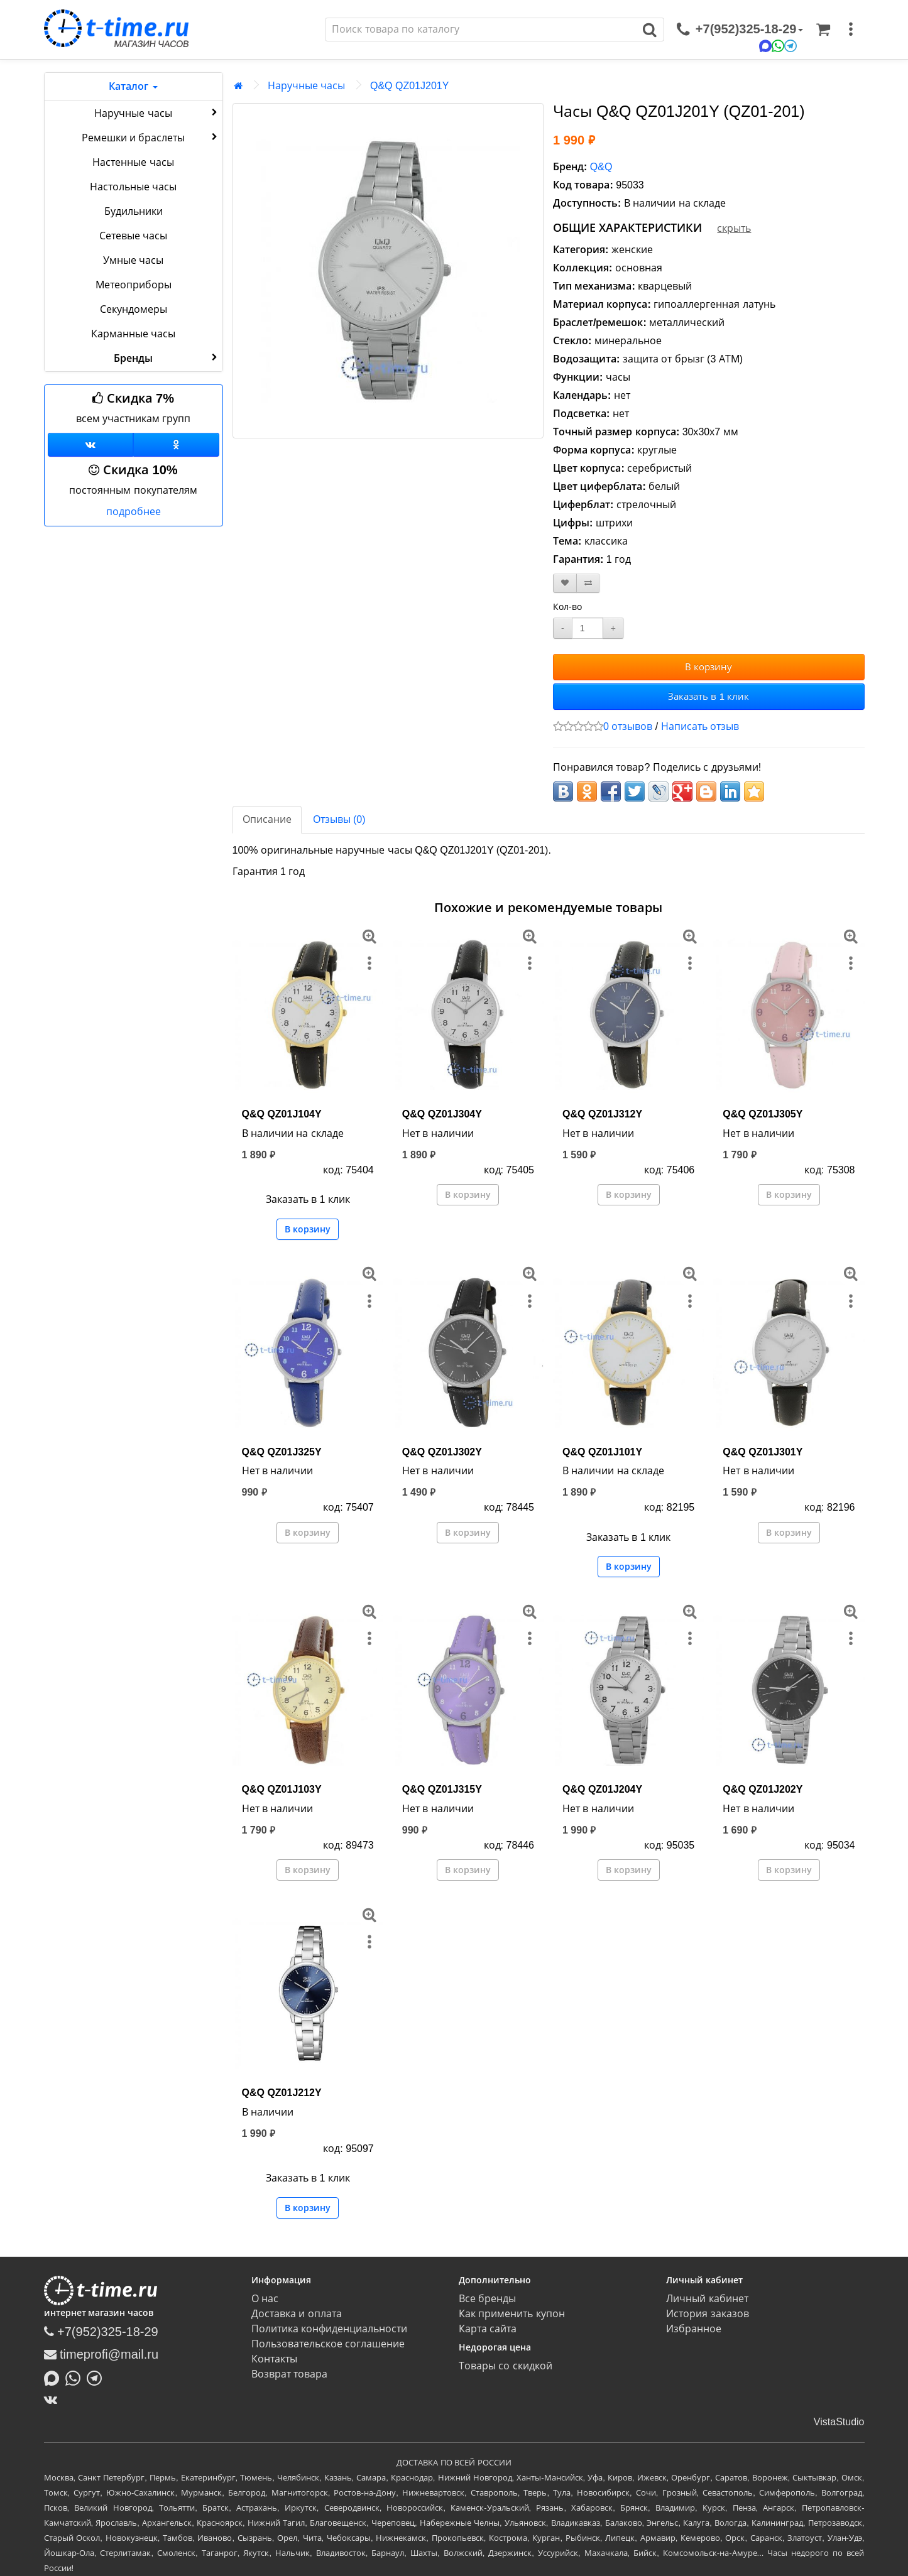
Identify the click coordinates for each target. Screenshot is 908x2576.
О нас (264, 2298)
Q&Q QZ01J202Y (762, 1789)
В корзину (708, 666)
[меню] (851, 29)
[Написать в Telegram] (97, 2377)
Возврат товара (289, 2374)
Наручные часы (156, 112)
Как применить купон (512, 2313)
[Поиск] (481, 29)
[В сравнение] (588, 583)
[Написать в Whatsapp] (76, 2377)
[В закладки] (565, 583)
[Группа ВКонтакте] (91, 445)
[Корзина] (823, 29)
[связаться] (739, 29)
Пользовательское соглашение (328, 2344)
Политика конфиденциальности (329, 2328)
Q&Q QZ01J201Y (409, 85)
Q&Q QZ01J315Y (442, 1789)
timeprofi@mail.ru (101, 2354)
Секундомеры (133, 309)
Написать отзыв (700, 726)
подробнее (133, 511)
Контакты (274, 2359)
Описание (267, 819)
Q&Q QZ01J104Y (282, 1114)
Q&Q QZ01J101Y (602, 1452)
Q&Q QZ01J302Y (442, 1452)
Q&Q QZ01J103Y (282, 1789)
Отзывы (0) (339, 819)
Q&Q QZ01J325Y (282, 1452)
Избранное (693, 2328)
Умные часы (133, 260)
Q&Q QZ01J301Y (762, 1452)
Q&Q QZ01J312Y (602, 1114)
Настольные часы (133, 187)
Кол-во (567, 607)
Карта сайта (488, 2328)
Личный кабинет (707, 2298)
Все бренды (487, 2298)
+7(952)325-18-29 (101, 2332)
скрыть (734, 228)
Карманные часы (133, 334)
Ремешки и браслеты (151, 137)
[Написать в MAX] (54, 2377)
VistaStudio (839, 2421)
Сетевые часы (133, 236)
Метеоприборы (134, 285)
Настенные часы (132, 162)
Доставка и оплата (296, 2313)
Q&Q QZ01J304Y (442, 1114)
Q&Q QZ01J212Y (282, 2092)
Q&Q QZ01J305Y (762, 1114)
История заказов (707, 2313)
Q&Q (601, 166)
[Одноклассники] (176, 445)
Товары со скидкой (505, 2366)
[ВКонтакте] (53, 2399)
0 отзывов (627, 726)
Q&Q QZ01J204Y (602, 1789)
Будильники (133, 211)
